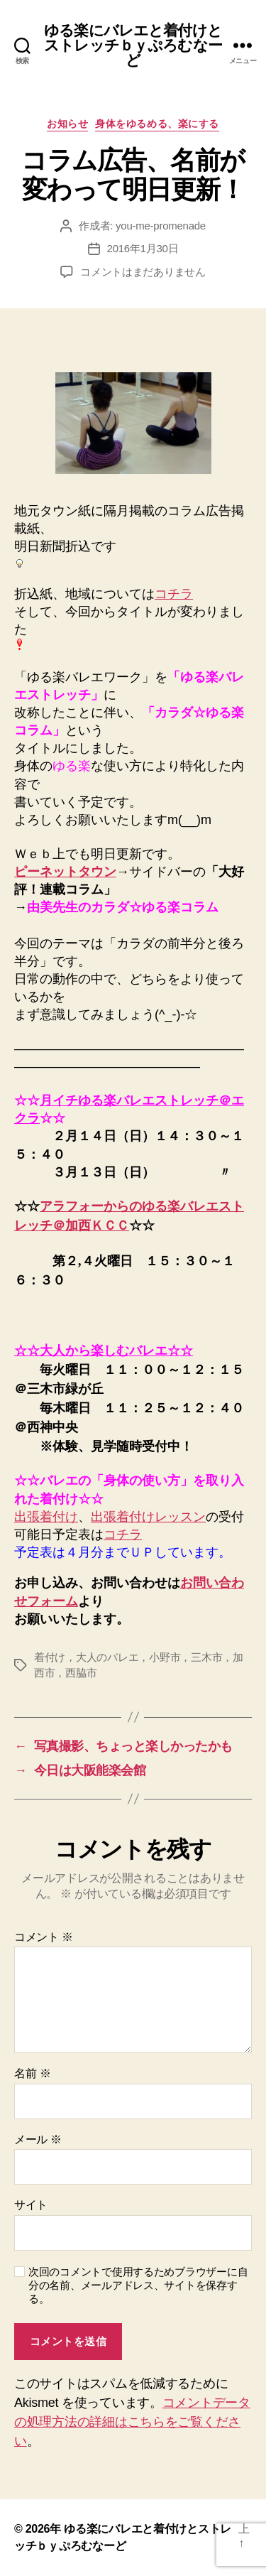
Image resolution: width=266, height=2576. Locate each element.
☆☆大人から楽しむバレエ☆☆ (103, 1351)
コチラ (174, 594)
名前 (32, 2073)
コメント (43, 1937)
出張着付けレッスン (148, 1517)
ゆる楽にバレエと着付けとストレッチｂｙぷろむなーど (133, 45)
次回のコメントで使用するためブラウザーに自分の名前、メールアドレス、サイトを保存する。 (138, 2285)
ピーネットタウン (65, 872)
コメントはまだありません (143, 272)
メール (38, 2139)
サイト (31, 2205)
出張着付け (46, 1517)
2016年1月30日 (143, 248)
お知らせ (67, 123)
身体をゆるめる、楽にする (156, 123)
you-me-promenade (161, 226)
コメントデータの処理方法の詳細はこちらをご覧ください (132, 2422)
